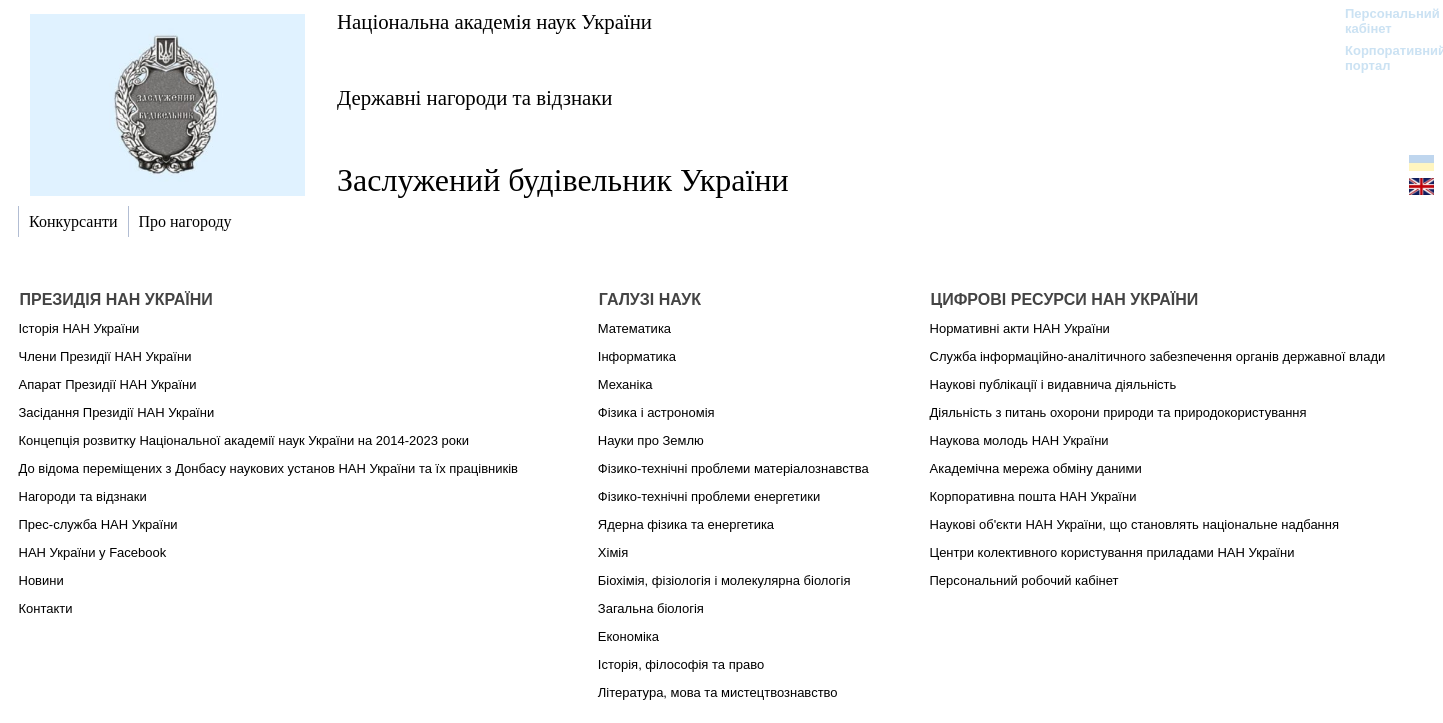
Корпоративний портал (1382, 58)
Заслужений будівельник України (563, 180)
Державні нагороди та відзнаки (475, 97)
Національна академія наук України (494, 21)
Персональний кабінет (1382, 21)
